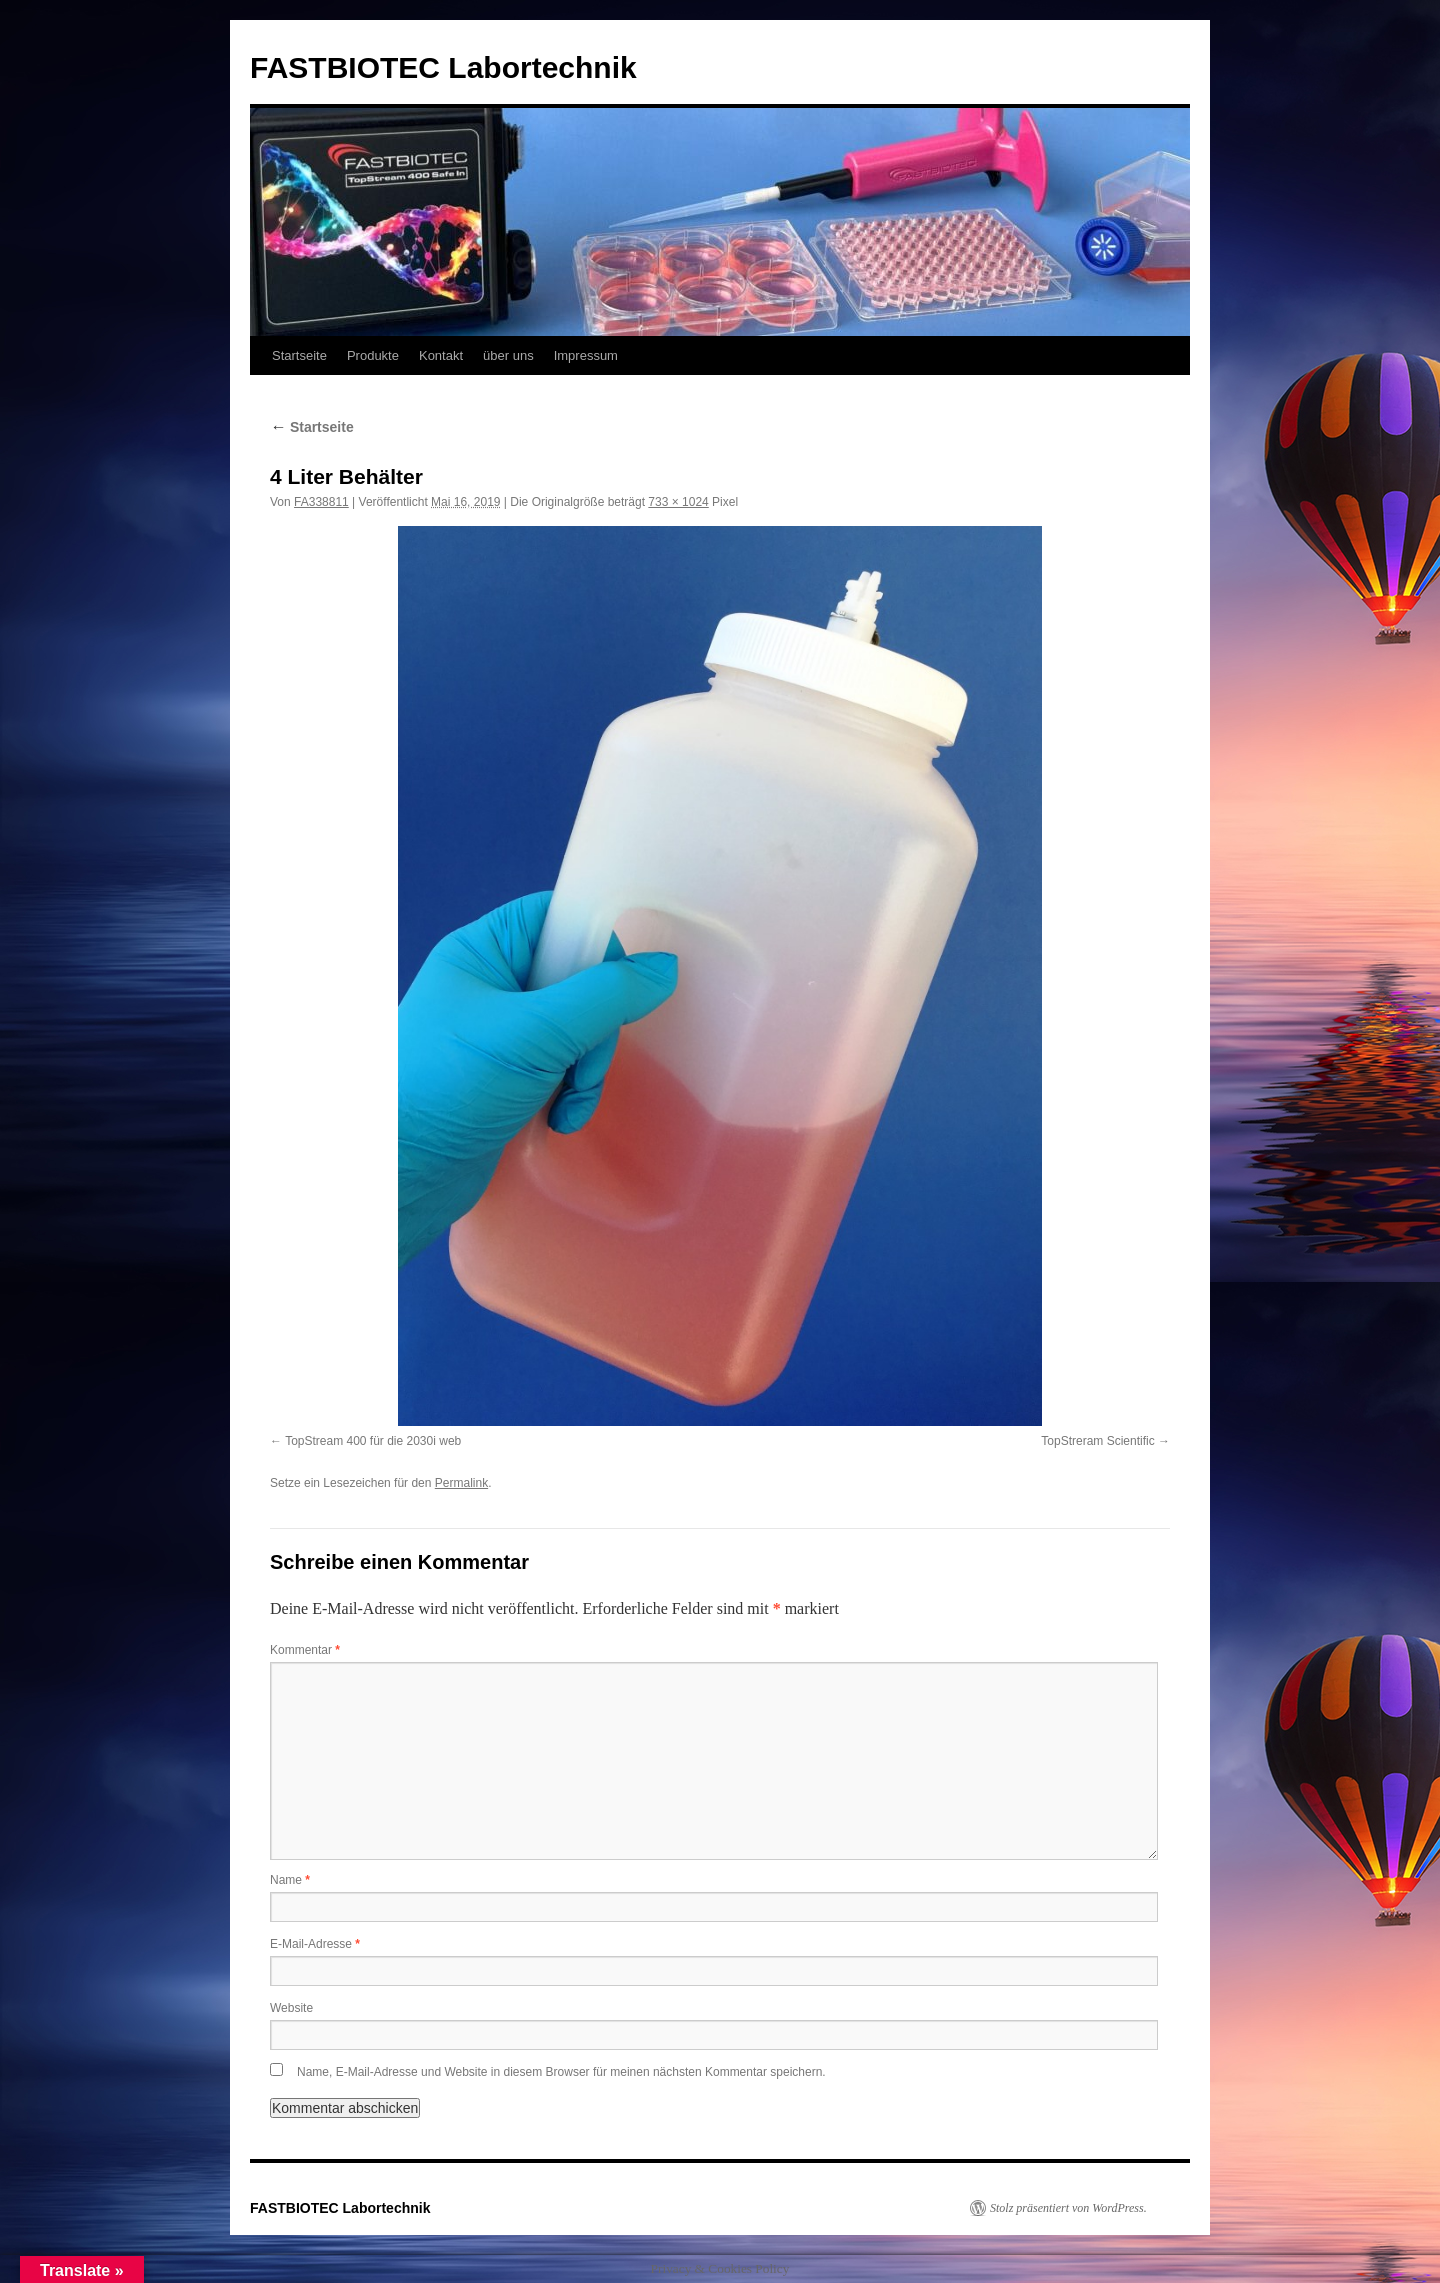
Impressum (586, 355)
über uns (508, 355)
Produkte (373, 355)
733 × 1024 (678, 502)
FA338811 (321, 502)
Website (291, 2008)
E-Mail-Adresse (315, 1944)
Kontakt (441, 355)
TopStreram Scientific (1097, 1441)
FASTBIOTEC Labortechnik (443, 67)
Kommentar (305, 1650)
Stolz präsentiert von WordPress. (1068, 2208)
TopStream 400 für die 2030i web (373, 1441)
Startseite (299, 355)
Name (290, 1880)
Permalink (461, 1483)
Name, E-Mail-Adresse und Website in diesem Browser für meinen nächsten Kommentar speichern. (561, 2072)
